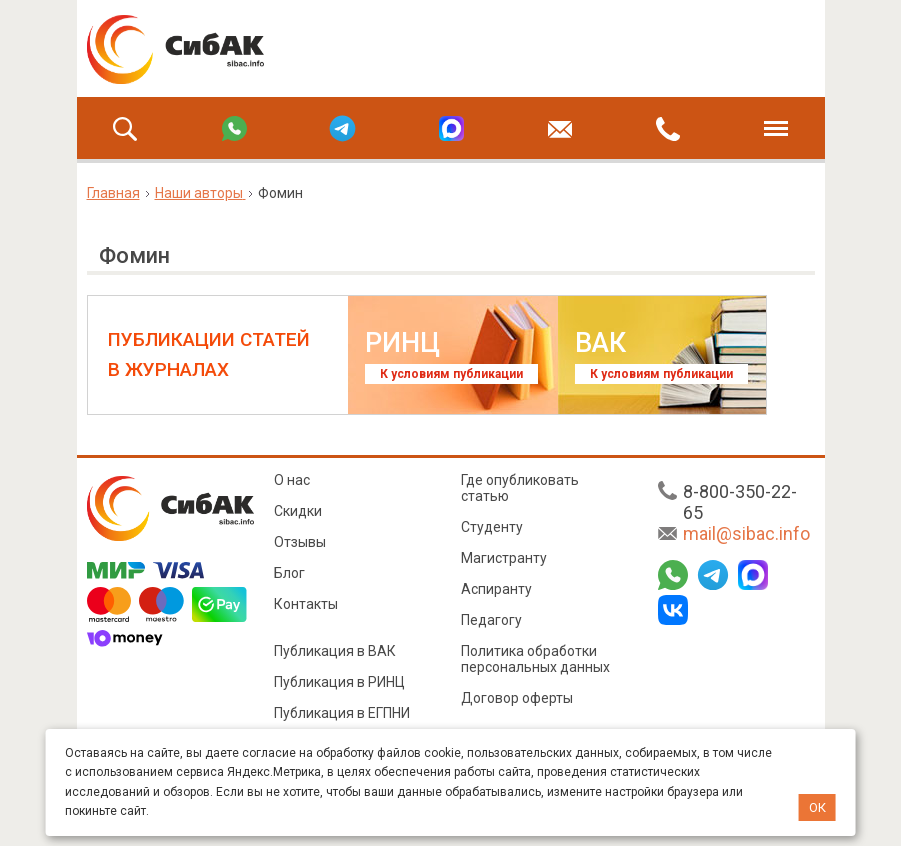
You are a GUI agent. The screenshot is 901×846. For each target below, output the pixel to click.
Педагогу (491, 620)
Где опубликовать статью (520, 488)
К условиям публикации (451, 374)
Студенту (492, 527)
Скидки (298, 511)
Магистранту (504, 558)
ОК (817, 807)
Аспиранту (496, 589)
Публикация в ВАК (335, 651)
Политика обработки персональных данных (535, 659)
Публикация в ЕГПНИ (342, 713)
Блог (289, 573)
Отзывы (300, 542)
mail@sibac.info (746, 533)
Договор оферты (517, 698)
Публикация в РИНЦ (339, 682)
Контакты (306, 604)
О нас (292, 480)
